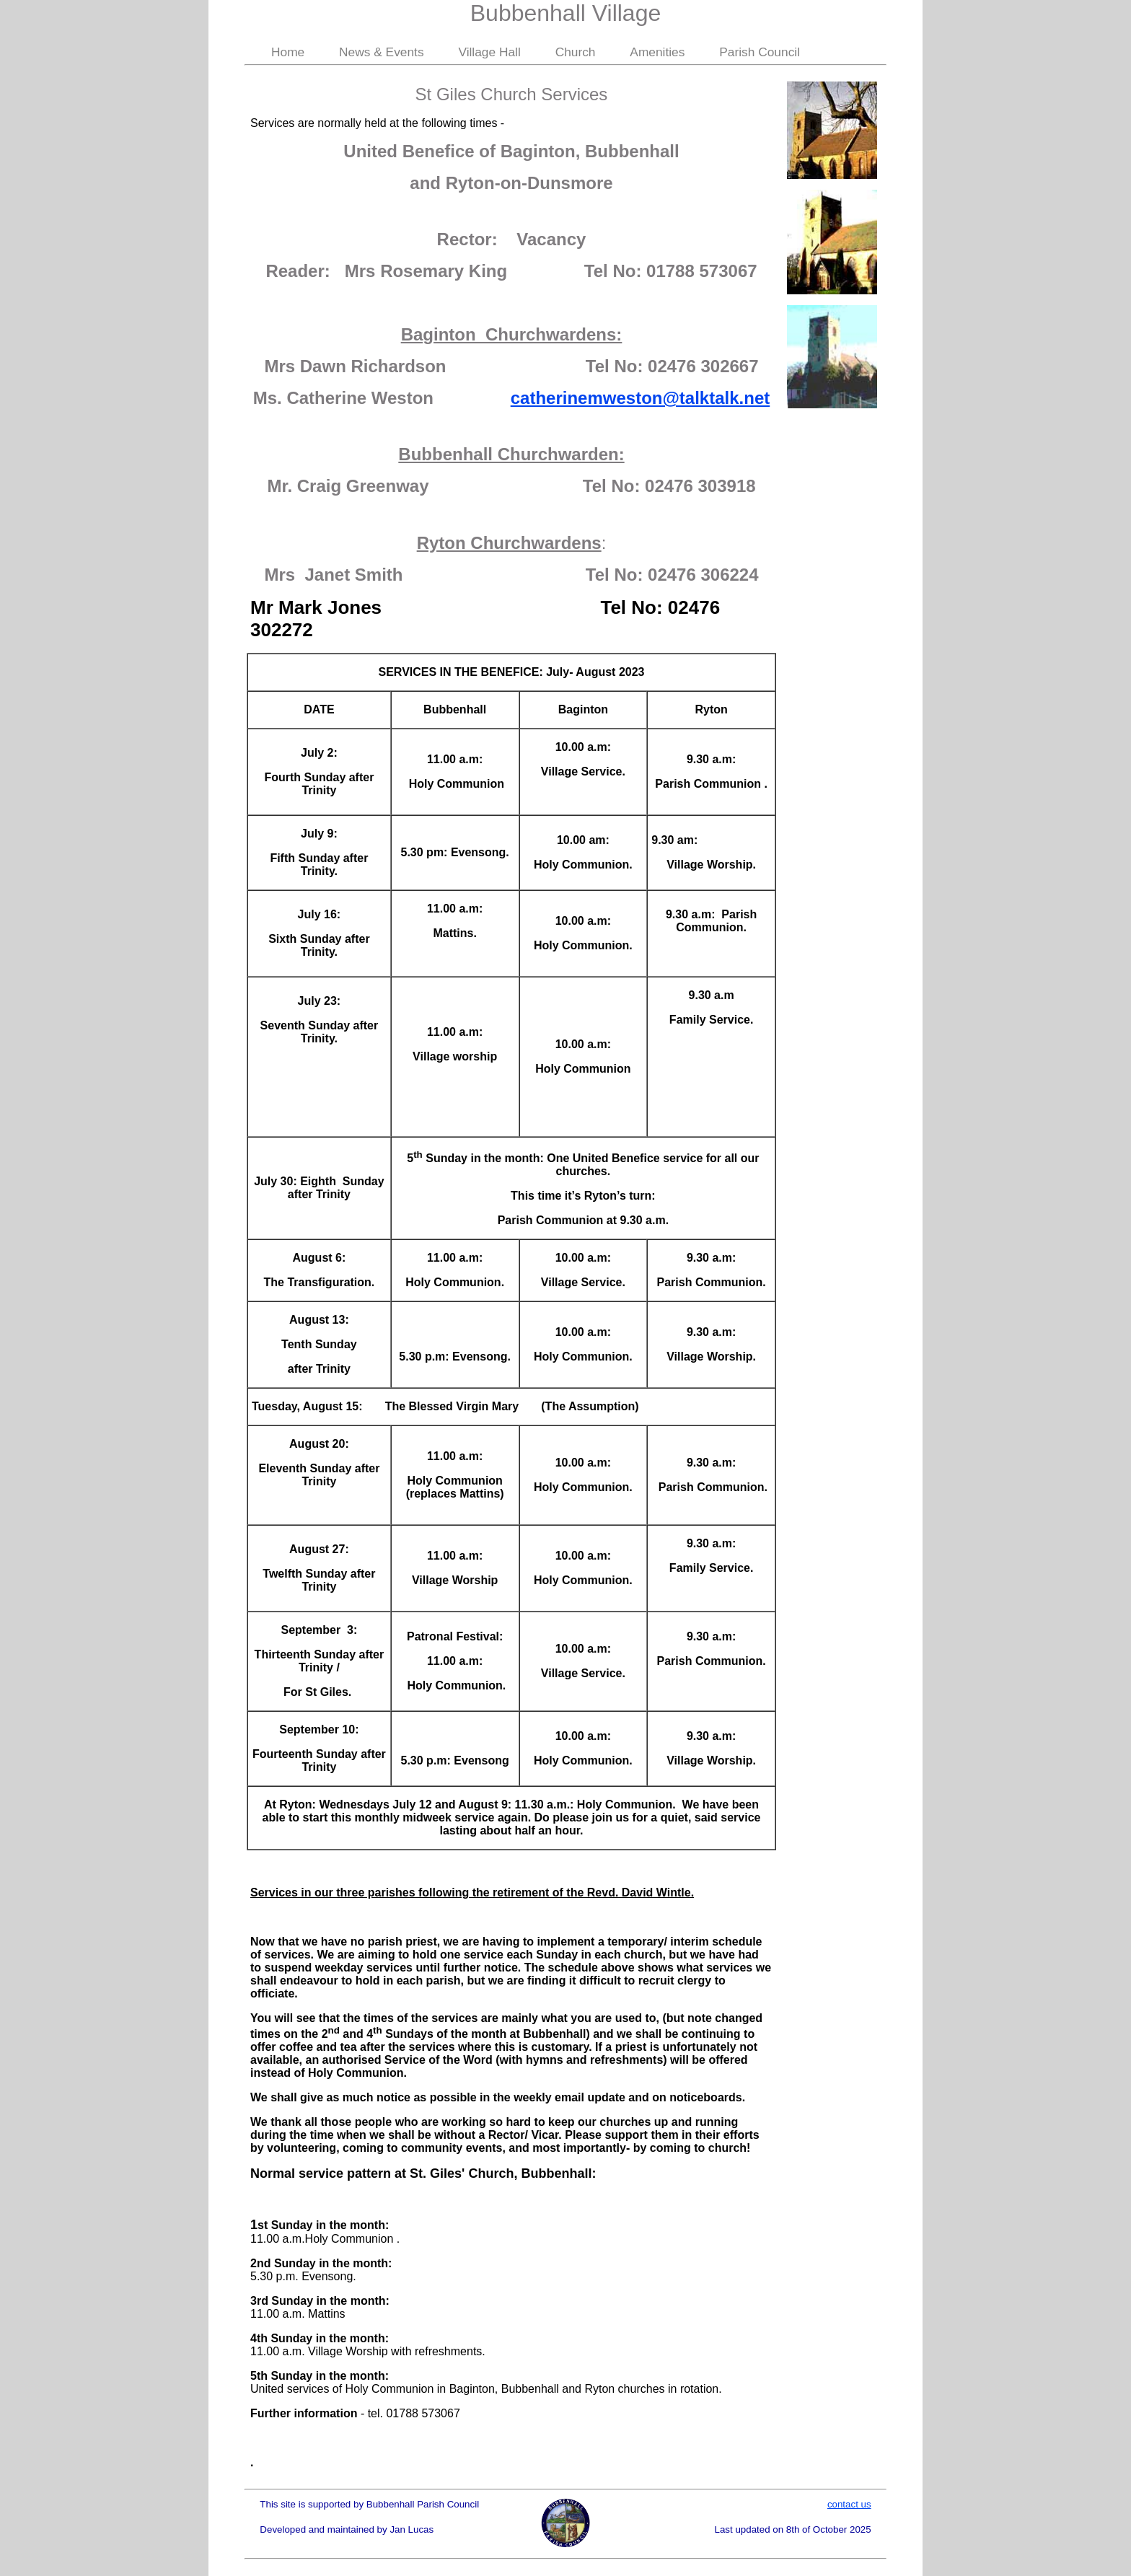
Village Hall (489, 52)
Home (287, 52)
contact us (849, 2504)
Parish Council (759, 52)
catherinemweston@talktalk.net (640, 398)
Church (575, 52)
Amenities (657, 52)
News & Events (381, 52)
